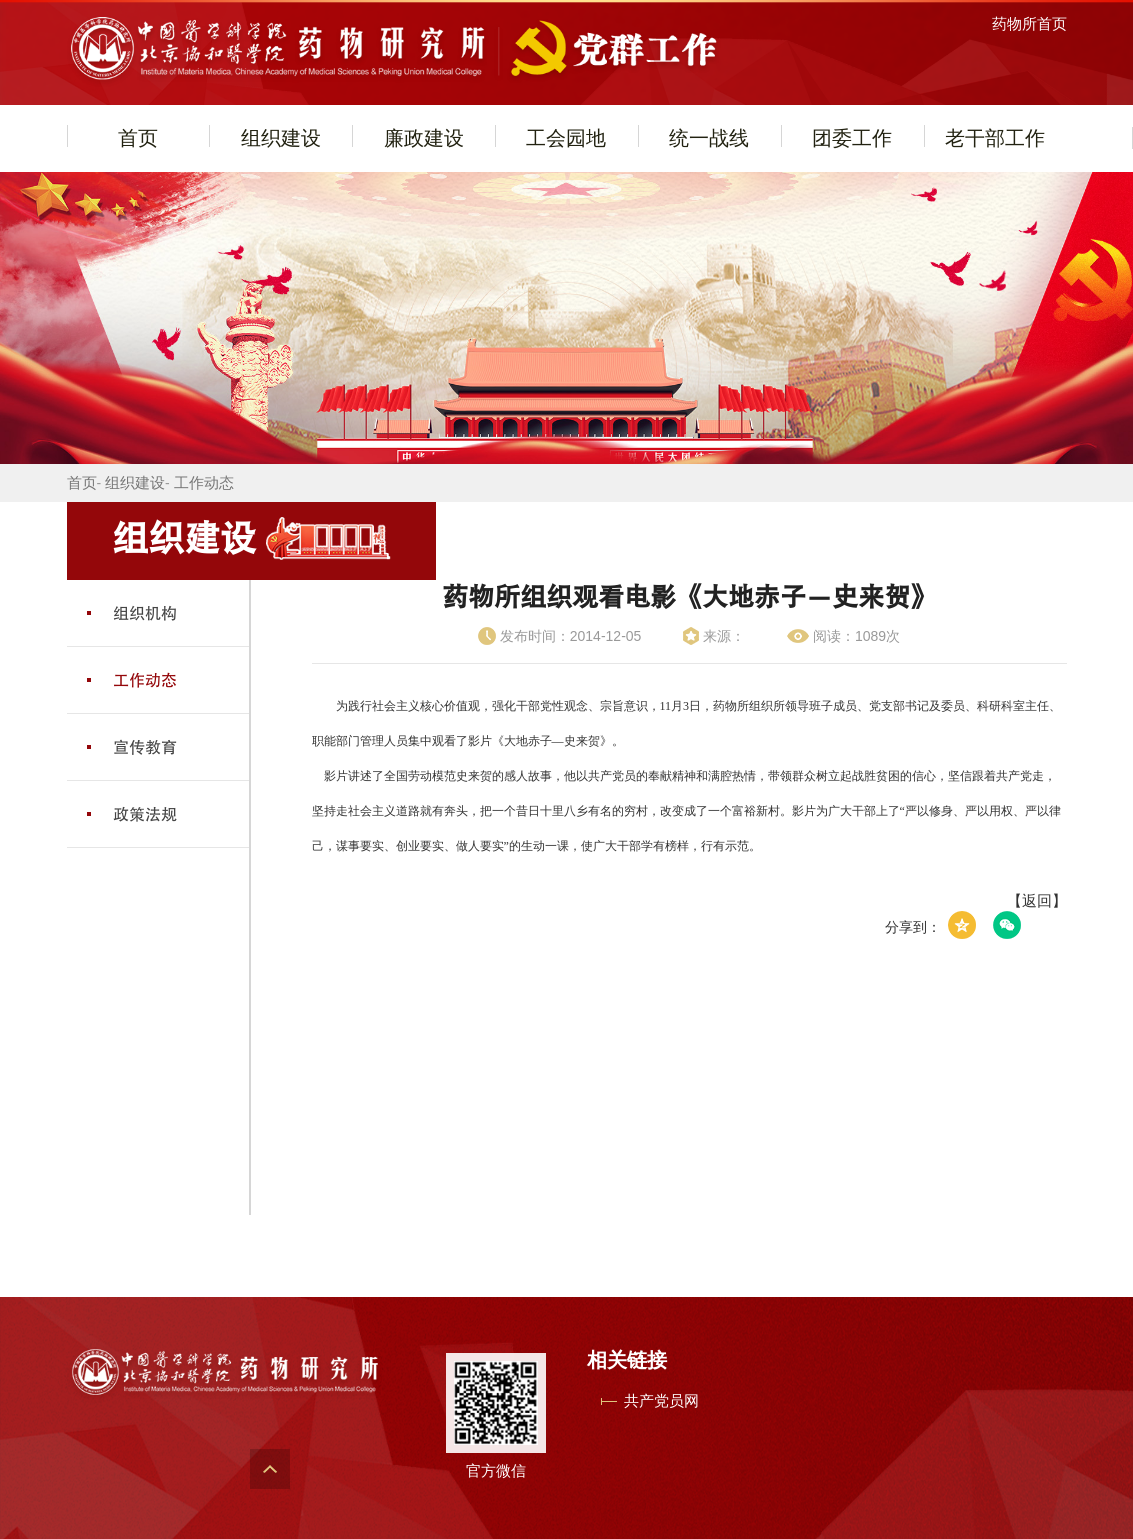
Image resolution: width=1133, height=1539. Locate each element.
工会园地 (566, 138)
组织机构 (145, 613)
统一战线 (709, 138)
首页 (138, 138)
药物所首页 (1029, 23)
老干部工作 (995, 138)
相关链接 (627, 1360)
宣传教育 (145, 747)
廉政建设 (424, 138)
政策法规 (145, 814)
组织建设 (281, 138)
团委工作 (852, 138)
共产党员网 (661, 1400)
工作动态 (204, 482)
